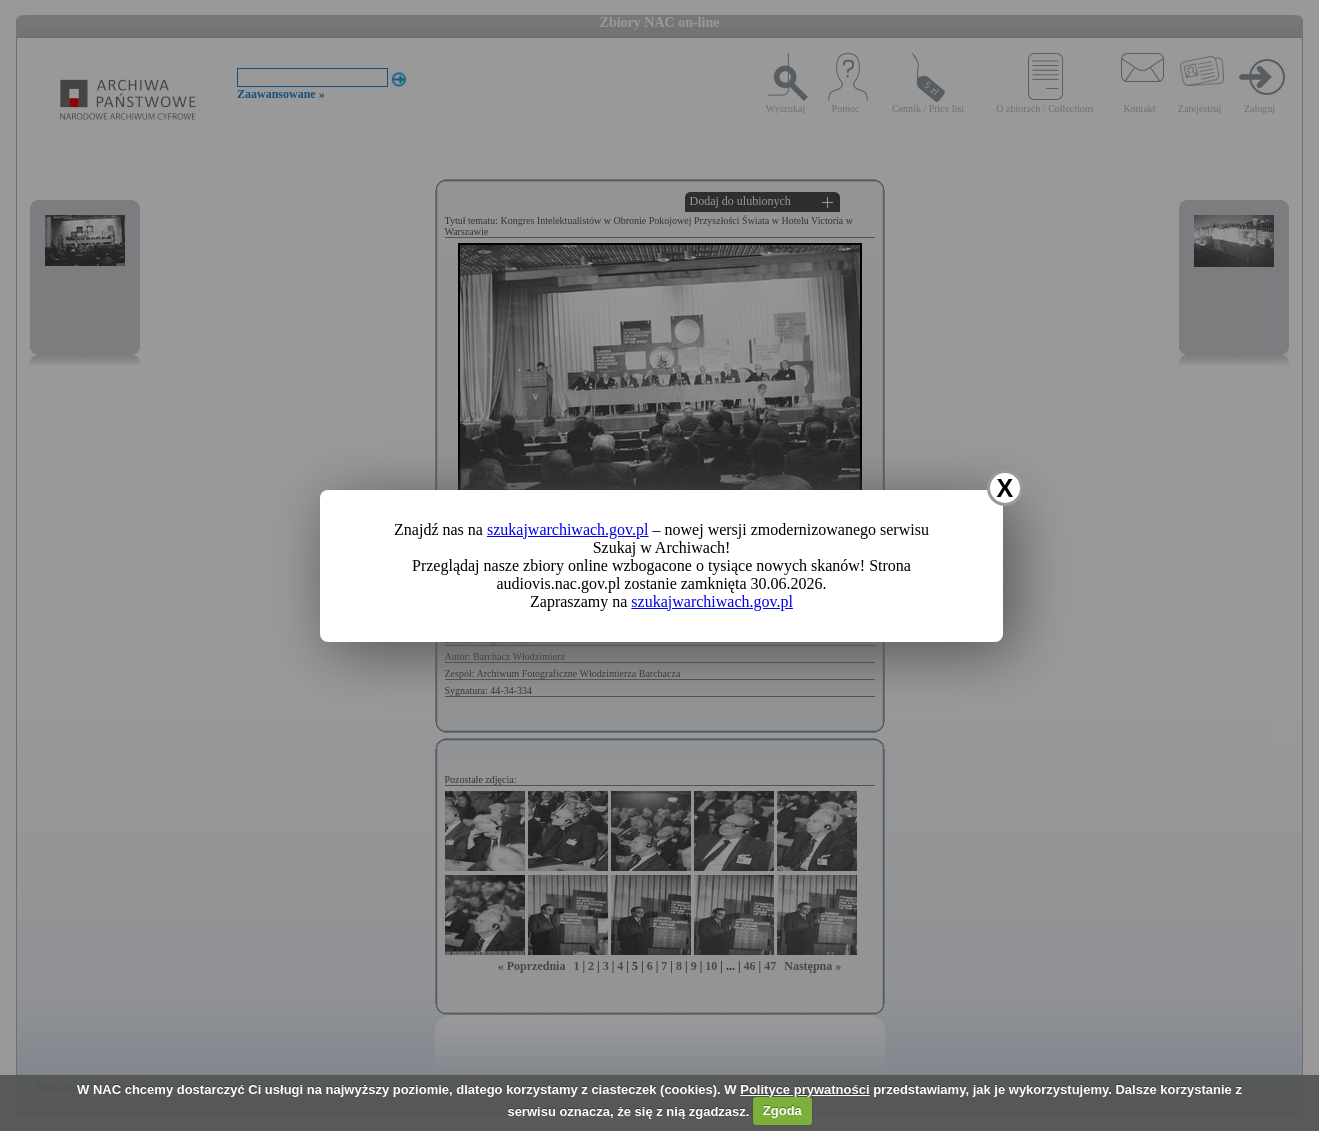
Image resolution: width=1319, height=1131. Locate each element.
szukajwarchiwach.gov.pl (568, 529)
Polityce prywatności (804, 1089)
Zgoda (782, 1110)
